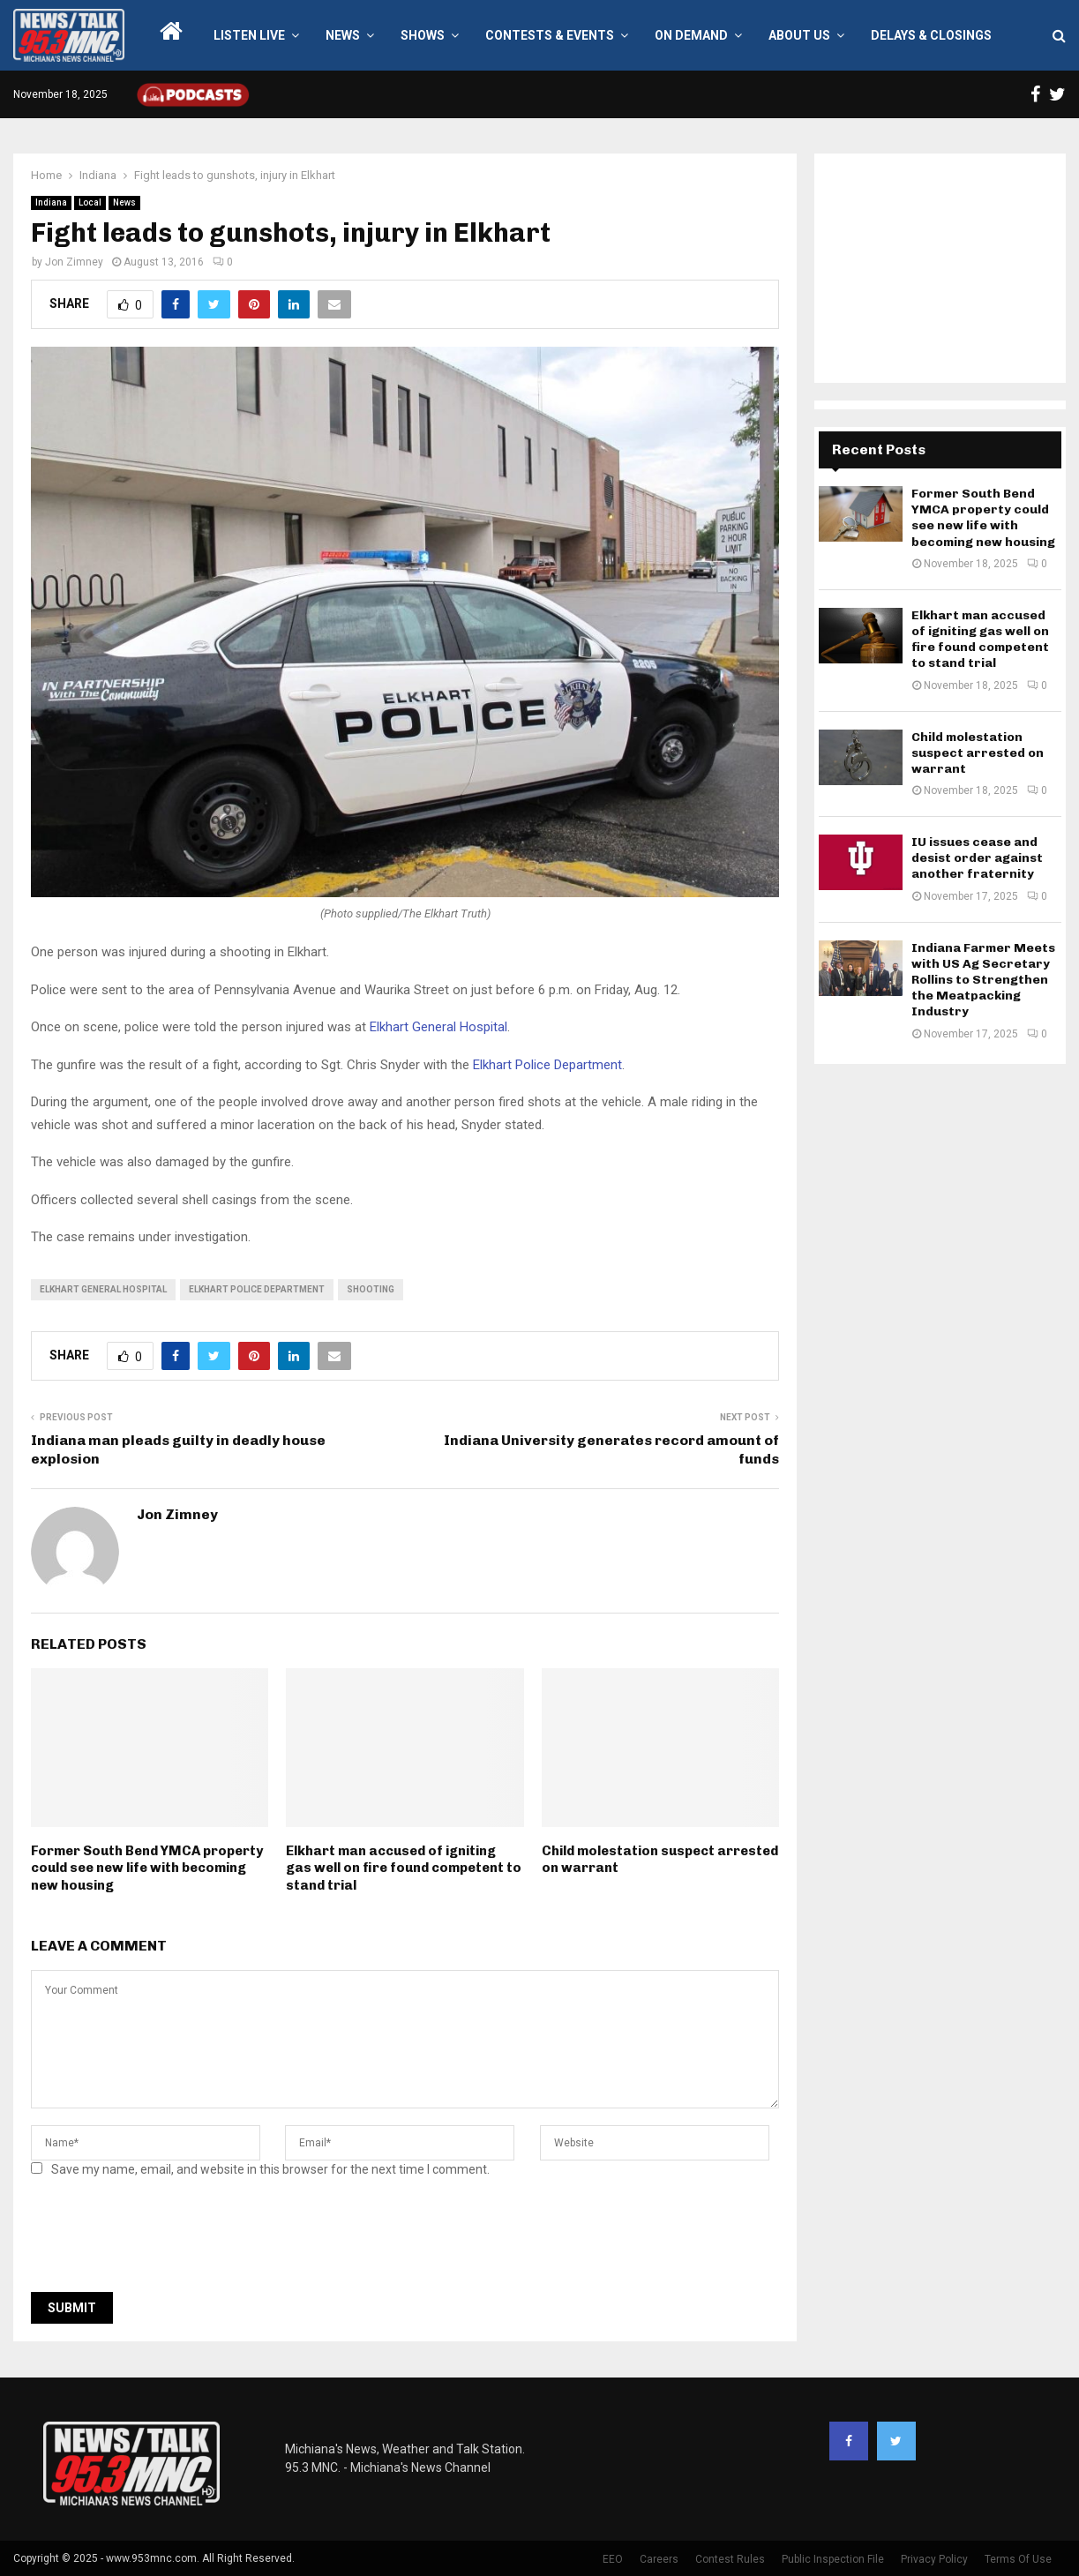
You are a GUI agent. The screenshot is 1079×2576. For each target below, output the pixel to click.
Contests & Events (549, 35)
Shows (423, 35)
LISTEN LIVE (249, 35)
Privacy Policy (934, 2559)
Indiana (51, 202)
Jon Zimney (74, 262)
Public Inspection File (833, 2559)
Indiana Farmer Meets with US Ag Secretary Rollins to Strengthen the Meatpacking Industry (983, 980)
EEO (613, 2559)
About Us (799, 35)
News (343, 35)
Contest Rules (730, 2559)
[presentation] (165, 2239)
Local (90, 202)
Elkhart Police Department (545, 1065)
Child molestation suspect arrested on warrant (977, 753)
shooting (370, 1289)
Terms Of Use (1018, 2559)
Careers (659, 2559)
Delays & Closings (931, 35)
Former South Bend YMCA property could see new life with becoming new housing (147, 1868)
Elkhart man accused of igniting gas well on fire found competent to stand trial (403, 1868)
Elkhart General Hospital (438, 1027)
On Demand (691, 35)
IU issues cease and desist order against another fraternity (977, 858)
